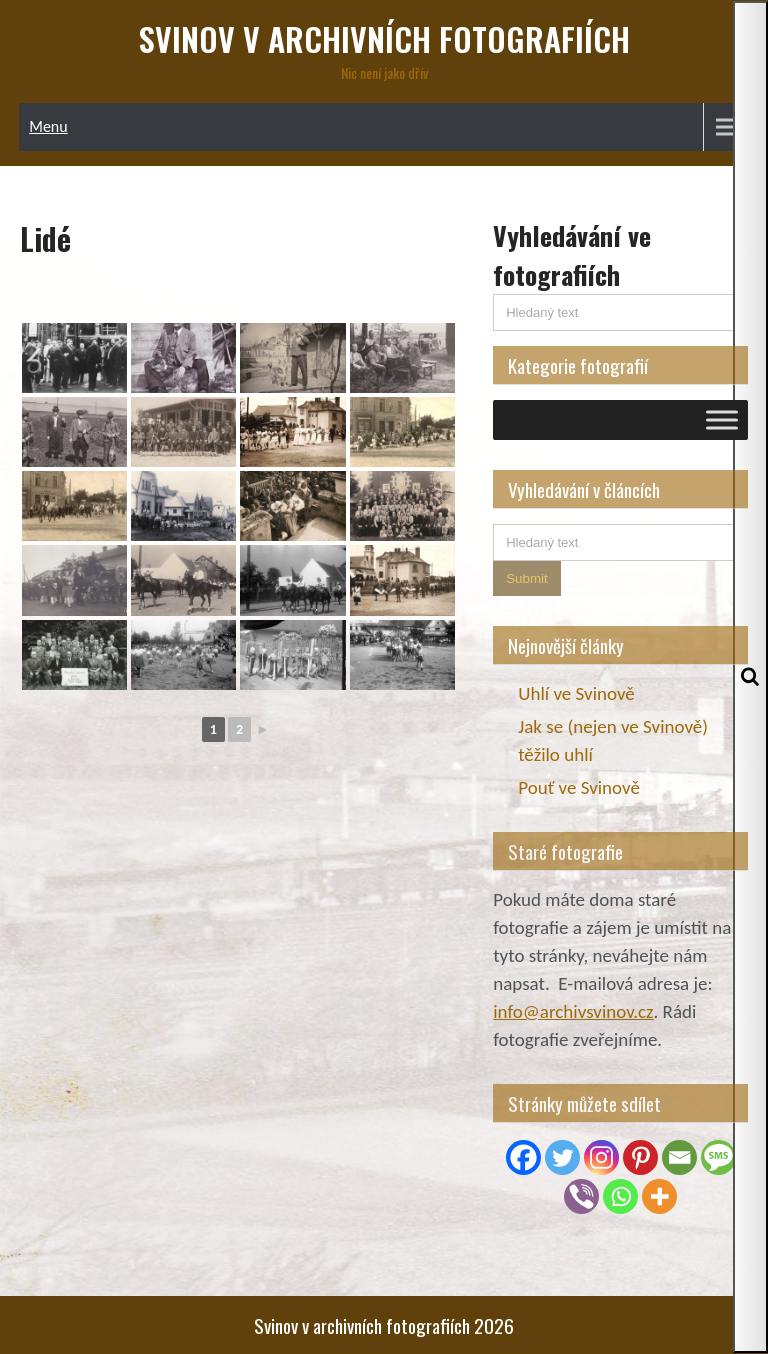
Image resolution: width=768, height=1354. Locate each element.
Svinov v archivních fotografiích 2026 (384, 1325)
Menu (48, 126)
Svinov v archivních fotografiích (384, 38)
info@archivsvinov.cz (573, 1011)
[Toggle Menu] (722, 419)
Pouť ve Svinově (579, 787)
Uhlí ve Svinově (576, 693)
